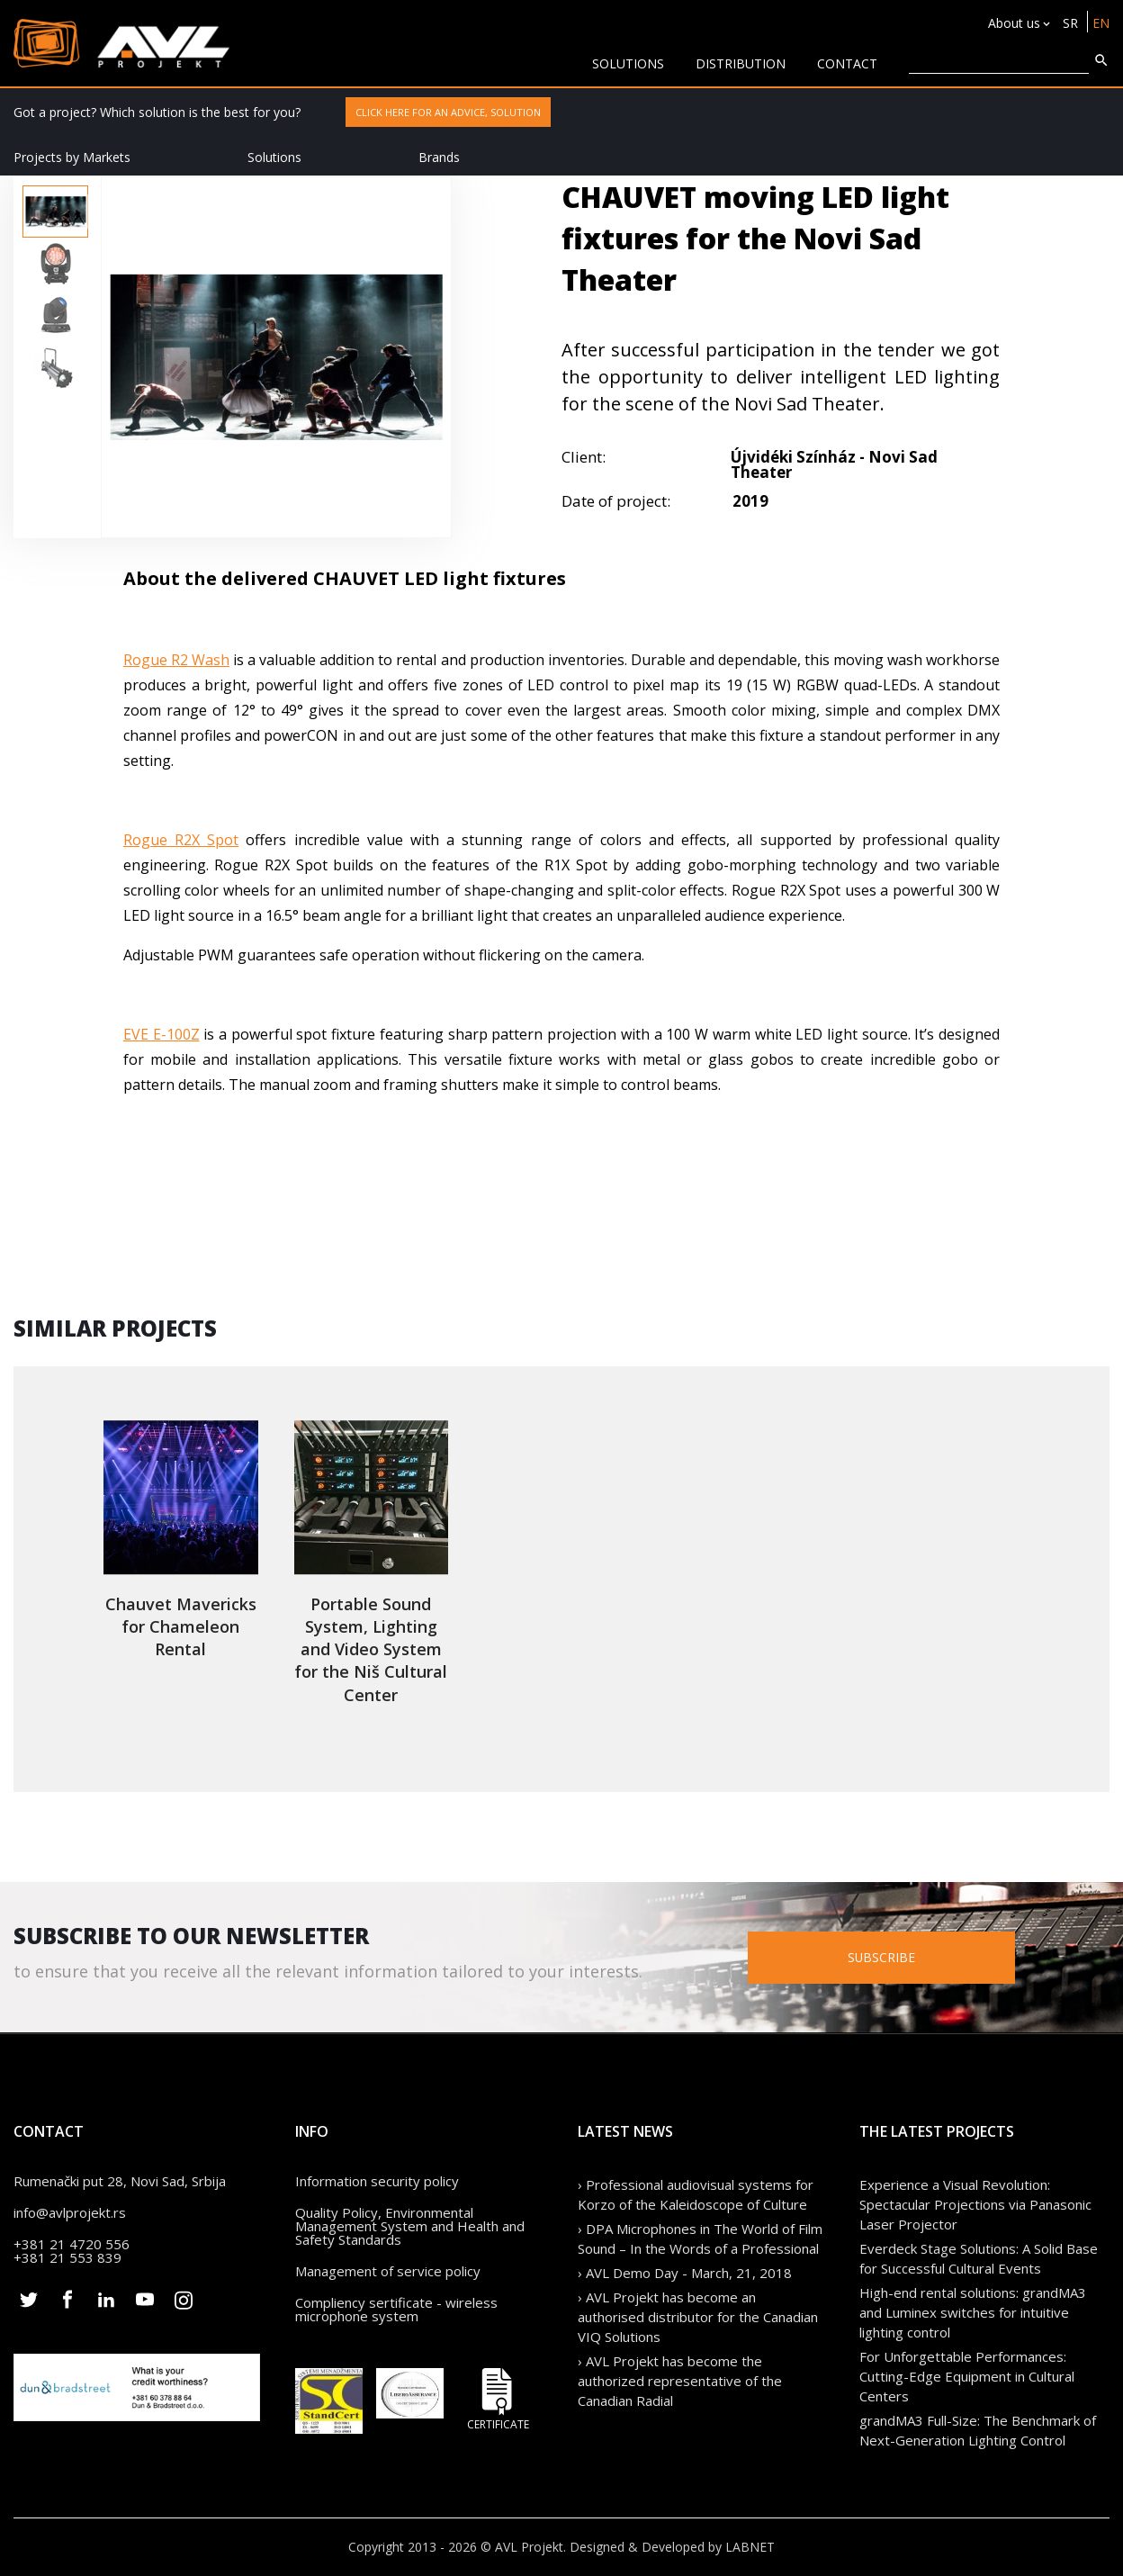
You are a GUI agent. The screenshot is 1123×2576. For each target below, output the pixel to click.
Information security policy (377, 2181)
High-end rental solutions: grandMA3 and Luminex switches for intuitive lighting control (972, 2312)
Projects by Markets (71, 157)
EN (1101, 23)
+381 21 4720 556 (71, 2244)
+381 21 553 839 (67, 2257)
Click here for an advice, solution (448, 112)
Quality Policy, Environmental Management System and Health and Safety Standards (410, 2225)
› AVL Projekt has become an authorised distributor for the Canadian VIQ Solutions (698, 2317)
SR (1070, 23)
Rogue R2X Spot (180, 840)
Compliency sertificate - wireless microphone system (396, 2309)
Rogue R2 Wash (176, 660)
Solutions (274, 157)
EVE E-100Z (161, 1034)
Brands (439, 157)
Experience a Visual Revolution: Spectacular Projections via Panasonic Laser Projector (975, 2204)
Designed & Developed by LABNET (672, 2546)
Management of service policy (388, 2271)
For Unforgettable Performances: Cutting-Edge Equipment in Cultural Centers (966, 2376)
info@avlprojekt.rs (69, 2212)
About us (1014, 23)
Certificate (497, 2399)
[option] (55, 211)
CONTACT (847, 63)
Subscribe (908, 1957)
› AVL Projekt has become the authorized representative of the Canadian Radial (680, 2380)
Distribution (741, 63)
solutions (628, 63)
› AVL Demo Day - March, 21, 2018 (685, 2273)
